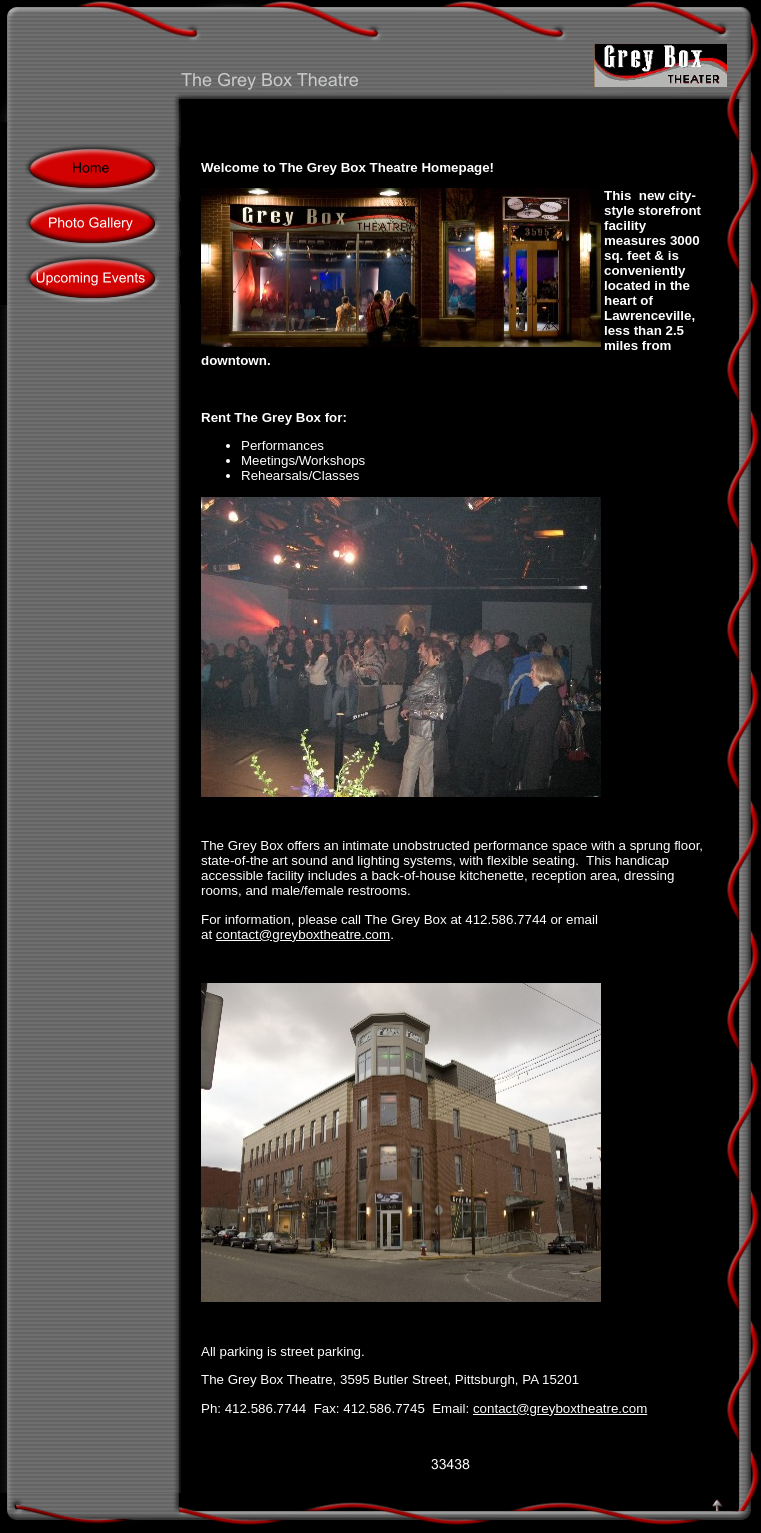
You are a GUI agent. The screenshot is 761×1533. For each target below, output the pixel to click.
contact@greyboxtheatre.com (303, 934)
